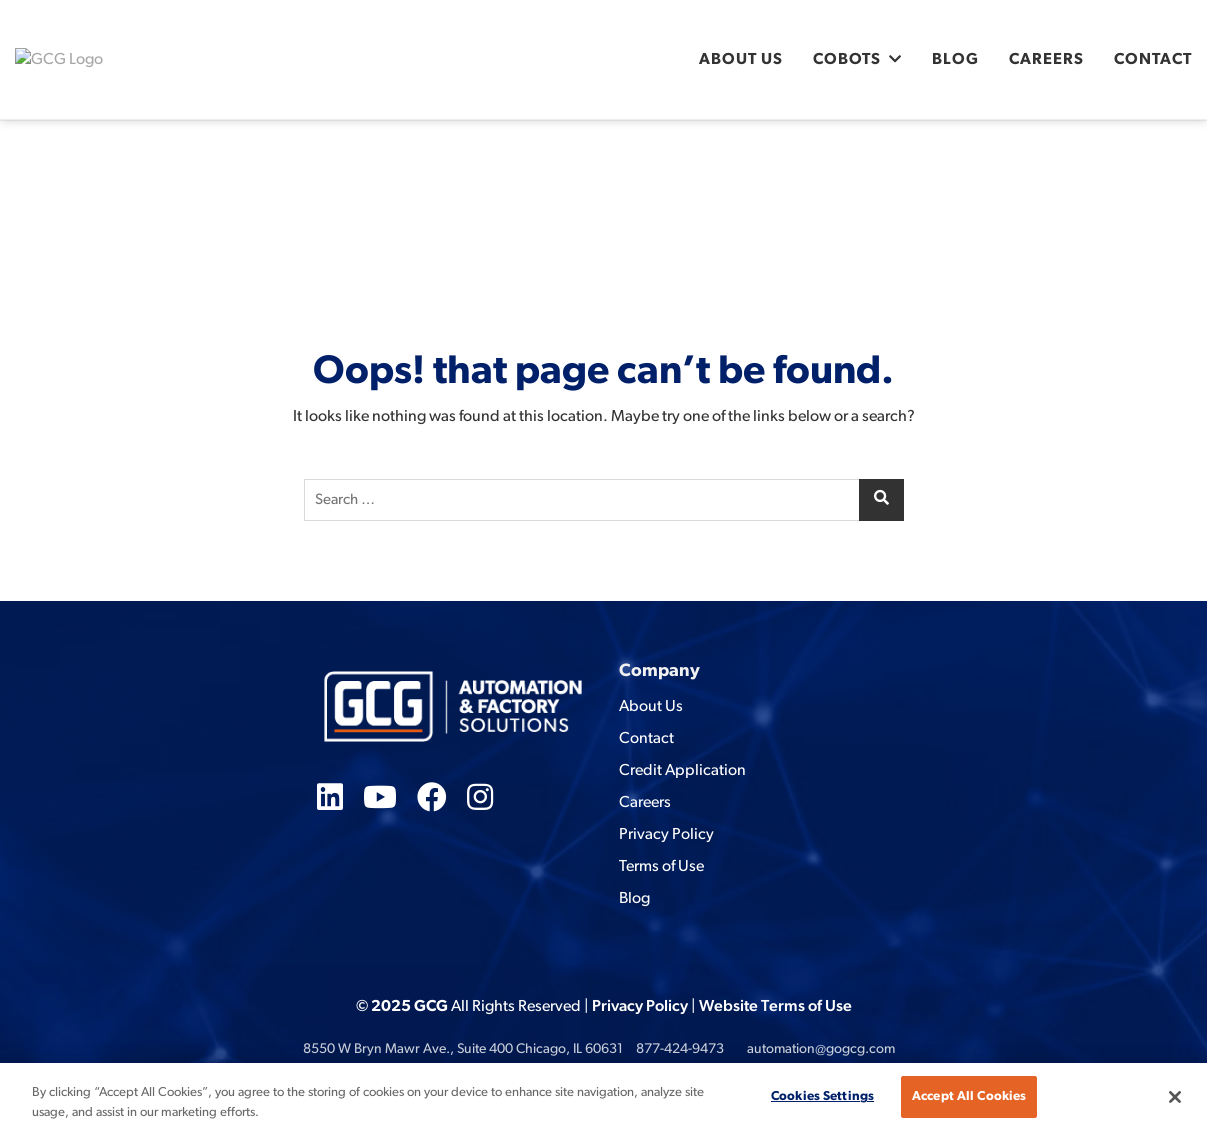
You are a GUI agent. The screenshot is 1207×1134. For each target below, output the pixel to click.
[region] (603, 1098)
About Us (741, 60)
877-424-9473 (680, 1049)
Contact (1153, 60)
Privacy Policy (666, 835)
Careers (1046, 60)
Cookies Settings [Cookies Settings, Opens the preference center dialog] (822, 1096)
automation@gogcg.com (821, 1049)
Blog (955, 60)
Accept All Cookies (969, 1096)
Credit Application (682, 771)
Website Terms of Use (775, 1007)
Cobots (847, 60)
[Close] (1175, 1097)
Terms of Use (661, 867)
